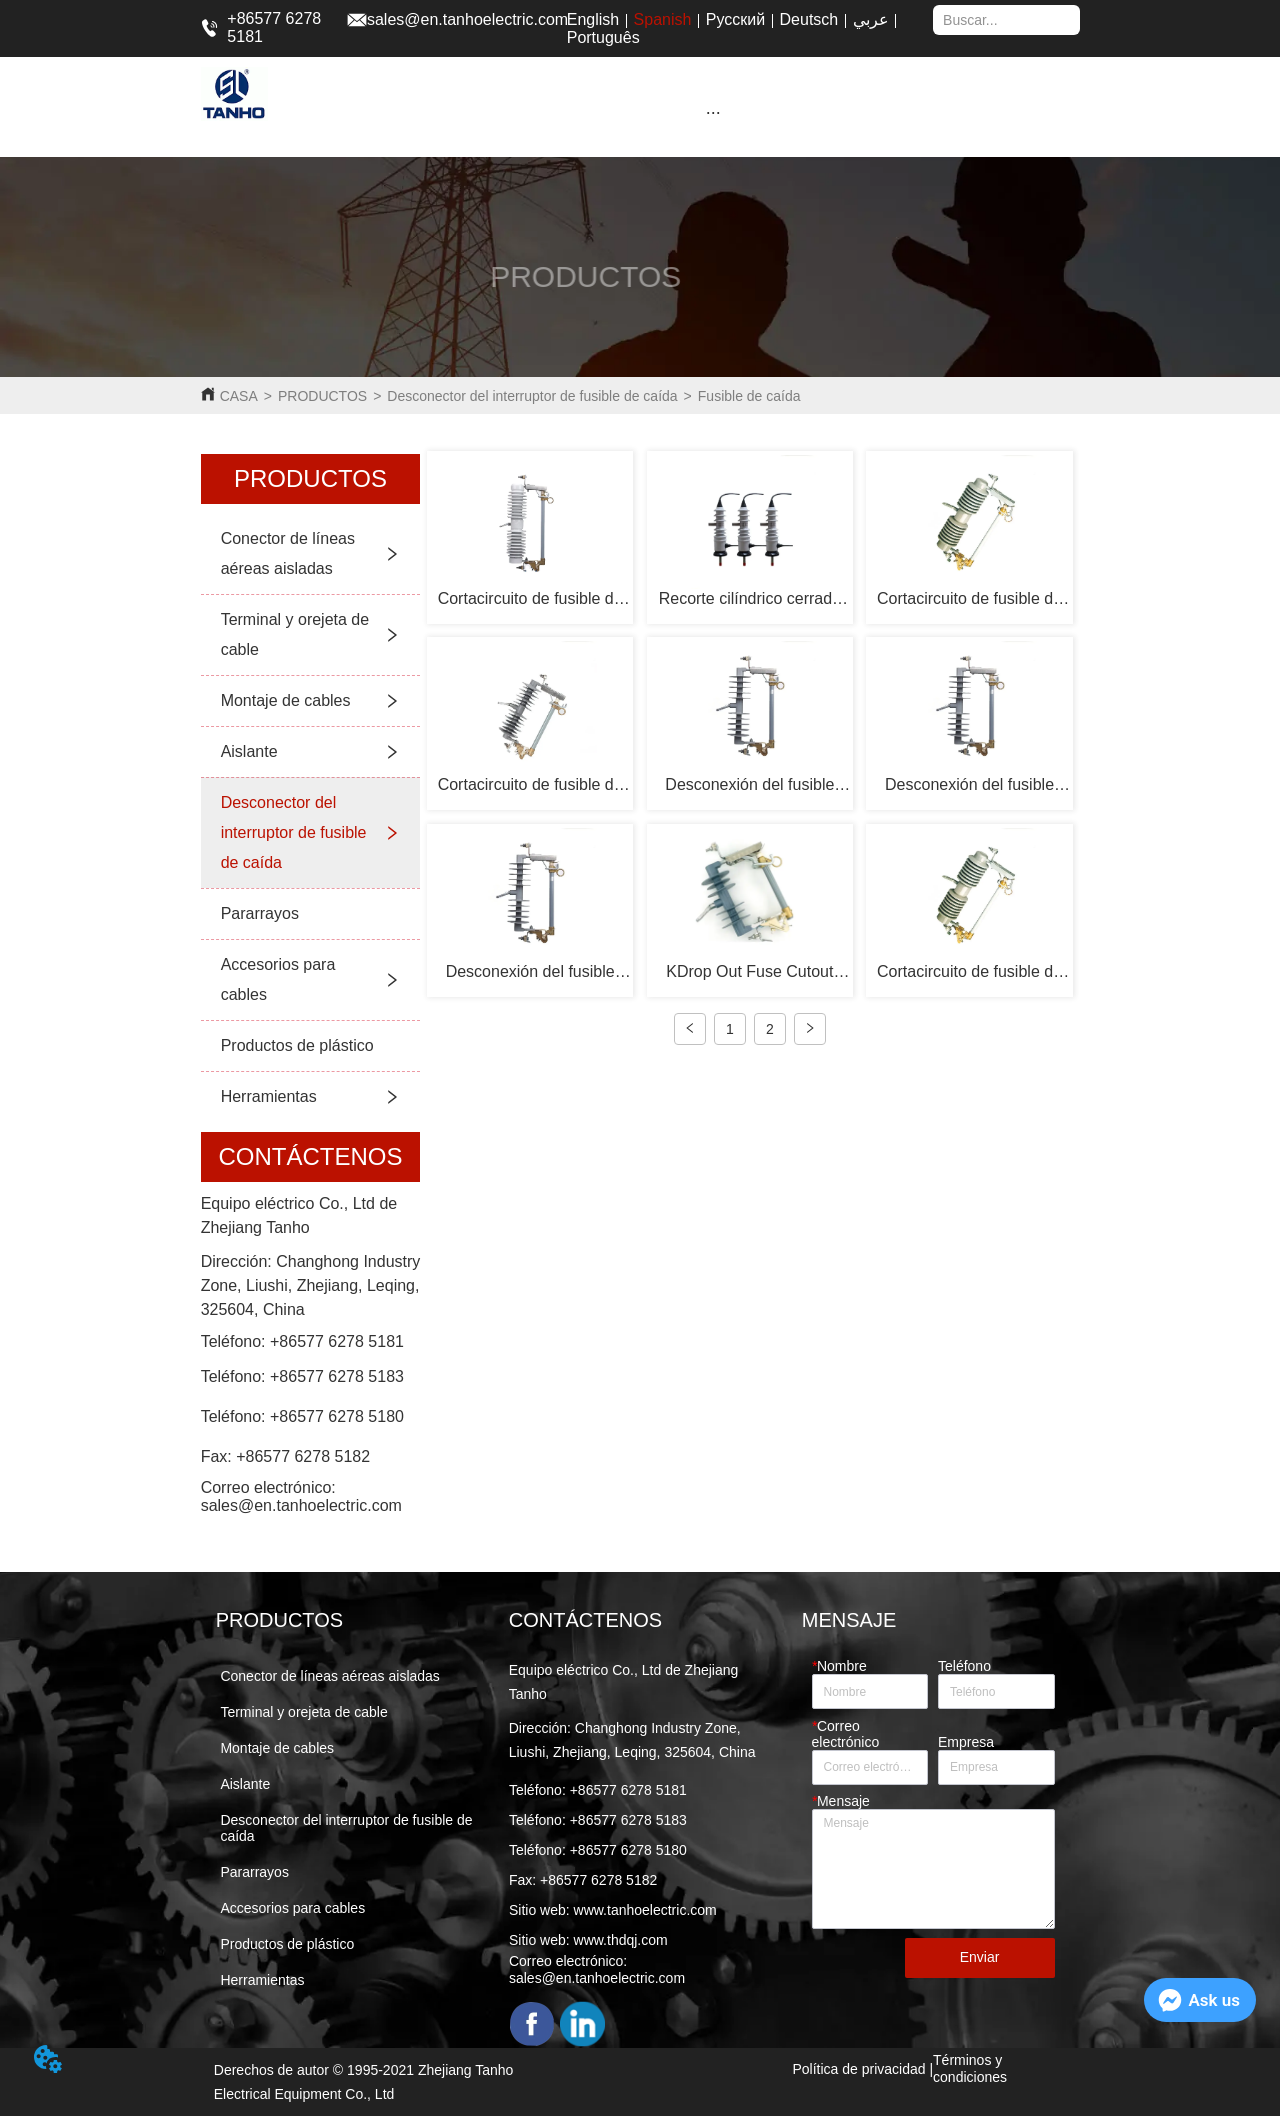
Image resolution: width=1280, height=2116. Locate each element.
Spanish (663, 19)
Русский (735, 19)
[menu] (713, 112)
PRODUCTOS (322, 396)
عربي (871, 19)
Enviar (980, 1957)
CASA (239, 396)
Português (603, 37)
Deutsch (809, 19)
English (593, 19)
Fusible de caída (749, 396)
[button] (713, 112)
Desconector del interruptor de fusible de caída (532, 396)
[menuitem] (713, 112)
